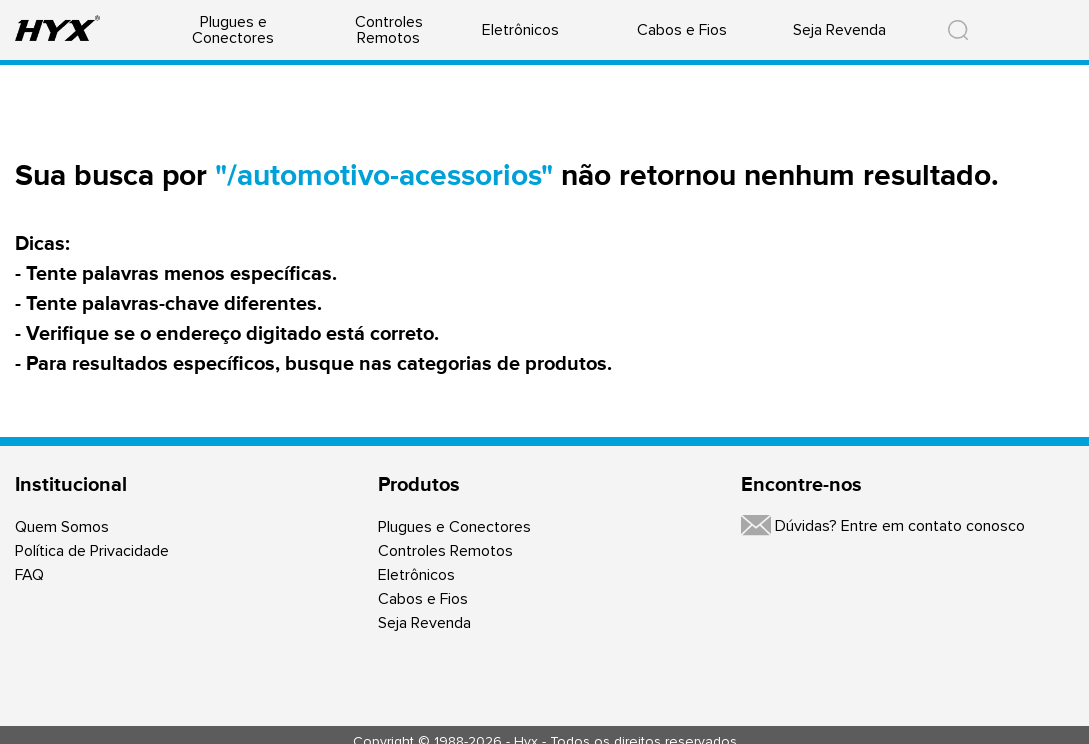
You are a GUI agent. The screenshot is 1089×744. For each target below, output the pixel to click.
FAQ (29, 575)
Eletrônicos (520, 30)
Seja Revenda (839, 30)
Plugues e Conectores (233, 30)
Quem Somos (62, 527)
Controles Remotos (389, 30)
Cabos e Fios (682, 30)
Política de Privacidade (92, 551)
